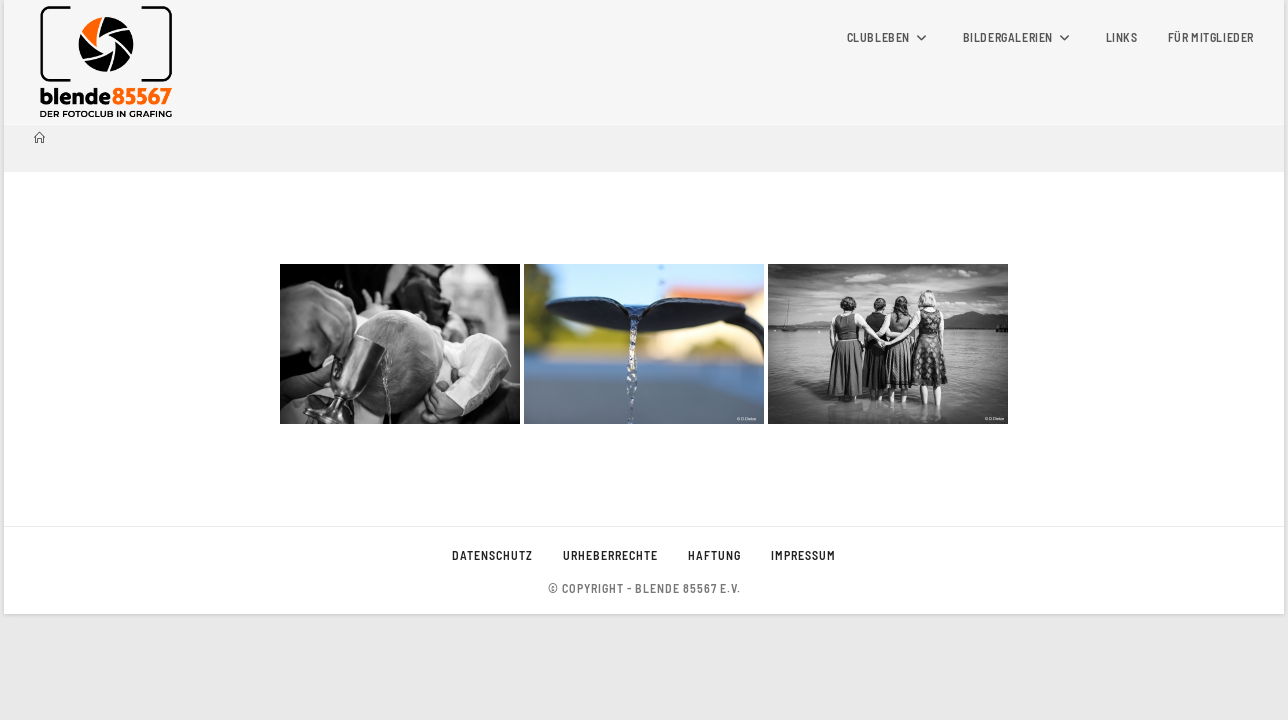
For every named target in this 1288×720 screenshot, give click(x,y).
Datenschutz (492, 661)
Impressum (803, 661)
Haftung (714, 661)
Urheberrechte (610, 661)
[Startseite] (40, 137)
